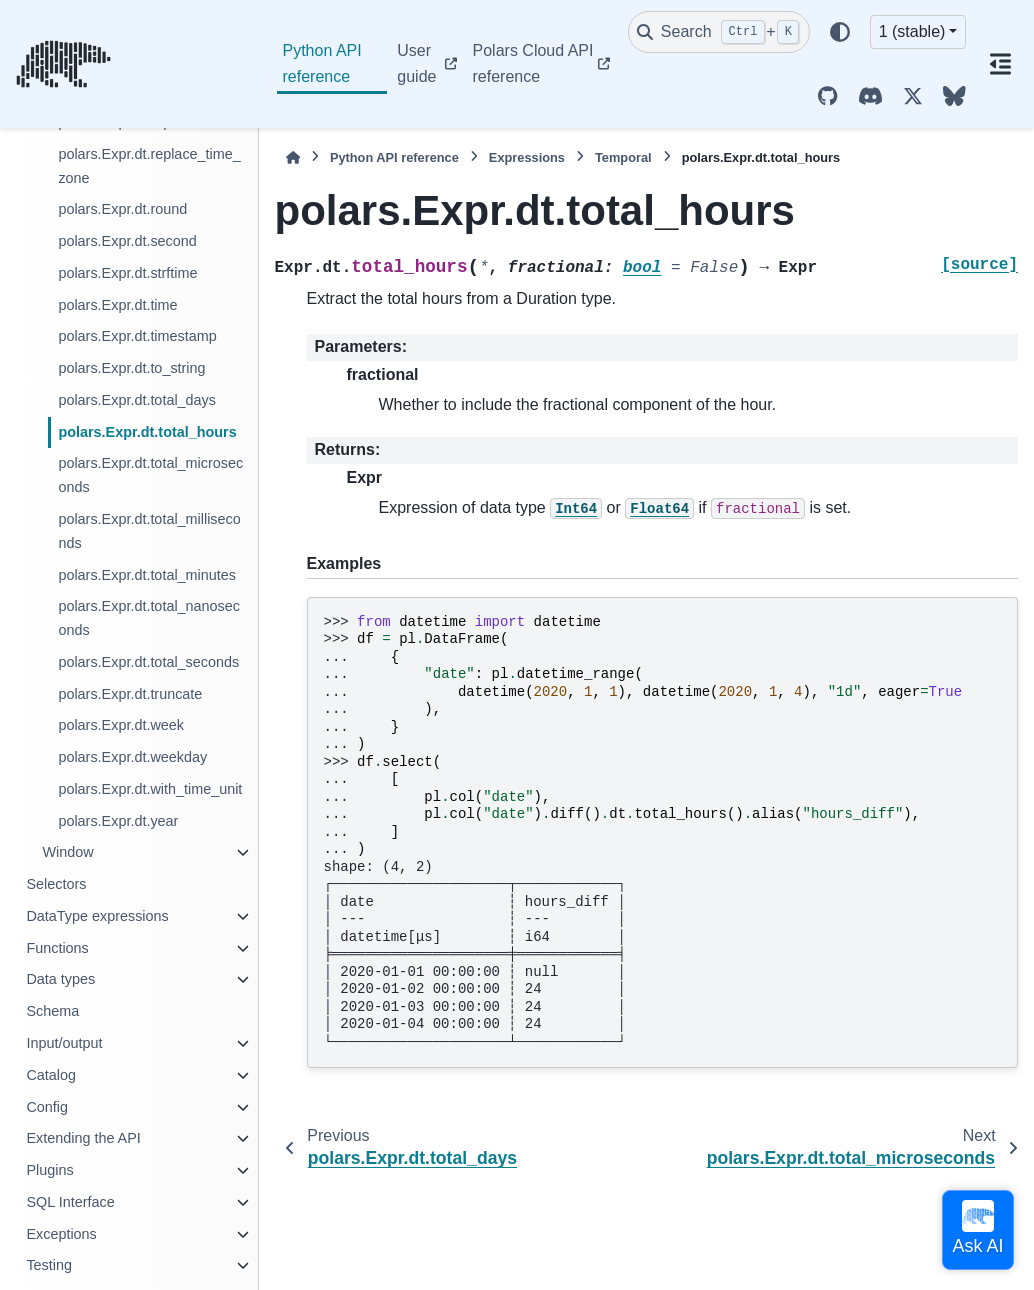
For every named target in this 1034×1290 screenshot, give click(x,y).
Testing (49, 1265)
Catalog (51, 1075)
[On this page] (1000, 64)
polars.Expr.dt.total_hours (147, 432)
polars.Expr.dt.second (127, 241)
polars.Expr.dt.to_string (131, 368)
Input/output (64, 1043)
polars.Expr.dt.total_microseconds (150, 475)
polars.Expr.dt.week (121, 725)
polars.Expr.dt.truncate (130, 694)
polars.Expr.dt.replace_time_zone (149, 166)
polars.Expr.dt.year (118, 821)
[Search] (719, 32)
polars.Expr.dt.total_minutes (147, 575)
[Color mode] (840, 32)
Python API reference (322, 63)
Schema (52, 1011)
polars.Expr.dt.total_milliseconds (149, 531)
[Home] (293, 157)
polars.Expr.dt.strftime (127, 273)
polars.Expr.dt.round (122, 209)
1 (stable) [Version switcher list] (912, 31)
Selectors (56, 884)
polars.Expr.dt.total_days (137, 400)
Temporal (623, 157)
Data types (60, 979)
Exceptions (61, 1234)
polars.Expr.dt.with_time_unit (150, 789)
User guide (416, 63)
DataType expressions (97, 916)
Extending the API (83, 1138)
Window (67, 852)
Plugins (49, 1170)
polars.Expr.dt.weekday (132, 757)
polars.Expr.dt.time (117, 305)
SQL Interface (70, 1202)
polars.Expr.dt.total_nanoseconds (149, 618)
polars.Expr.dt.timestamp (137, 336)
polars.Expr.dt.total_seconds (148, 662)
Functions (57, 948)
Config (47, 1107)
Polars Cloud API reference (533, 63)
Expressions (527, 157)
